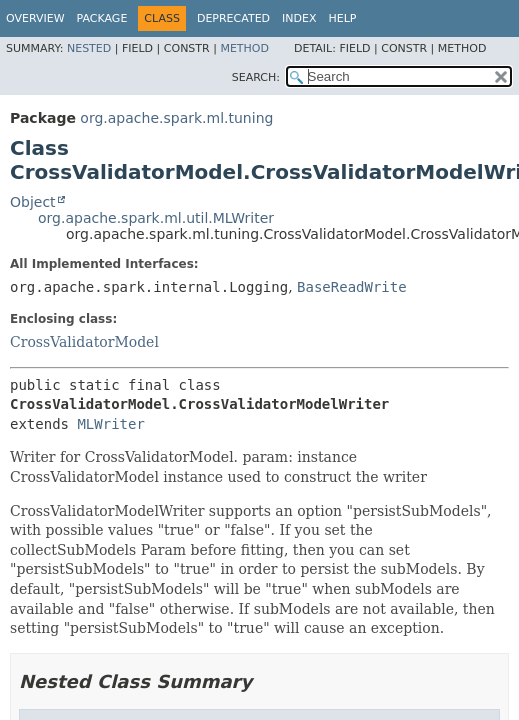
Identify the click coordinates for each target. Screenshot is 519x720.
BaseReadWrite (352, 287)
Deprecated (233, 18)
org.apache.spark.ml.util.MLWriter (156, 218)
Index (299, 18)
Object (33, 202)
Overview (35, 18)
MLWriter (110, 424)
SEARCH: (256, 77)
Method (244, 48)
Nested (89, 48)
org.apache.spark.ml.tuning (176, 118)
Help (343, 18)
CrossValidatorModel (84, 342)
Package (102, 18)
